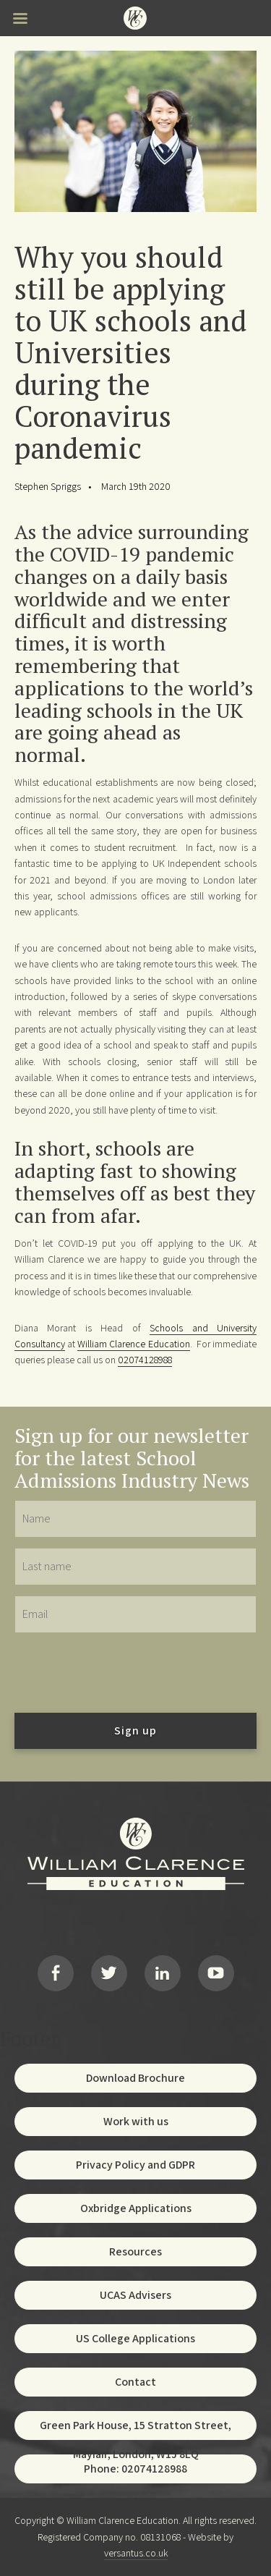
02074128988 (145, 1359)
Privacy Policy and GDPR (135, 2164)
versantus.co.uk (136, 2552)
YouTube (216, 1973)
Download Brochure (135, 2077)
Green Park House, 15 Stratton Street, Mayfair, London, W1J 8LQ (135, 2429)
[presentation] (124, 1671)
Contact (135, 2381)
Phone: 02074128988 (135, 2468)
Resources (135, 2251)
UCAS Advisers (135, 2294)
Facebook (56, 1973)
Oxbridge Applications (136, 2208)
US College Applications (135, 2338)
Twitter (109, 1973)
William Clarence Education (133, 1343)
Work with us (135, 2121)
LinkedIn (163, 1973)
